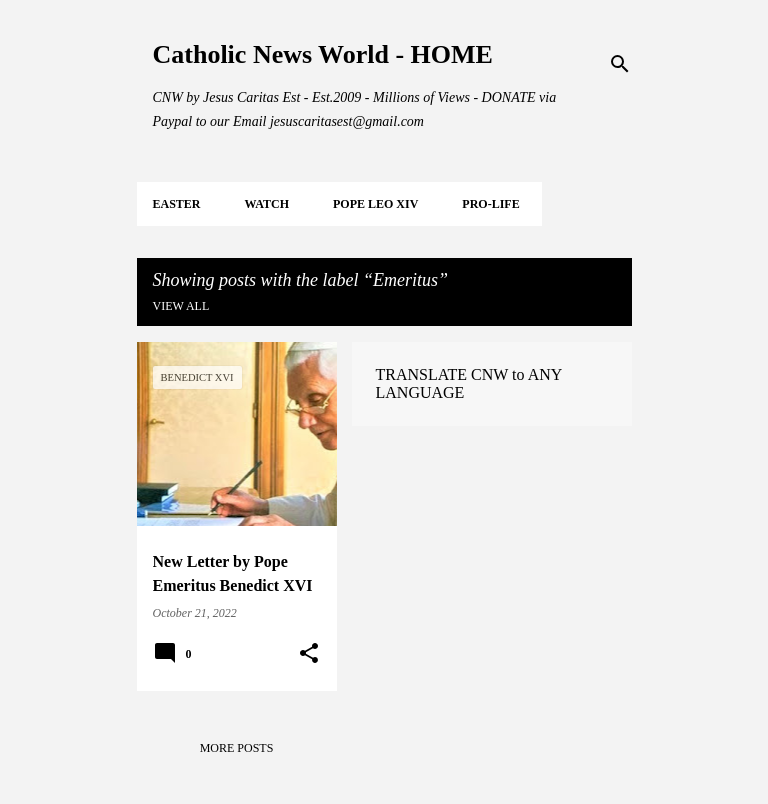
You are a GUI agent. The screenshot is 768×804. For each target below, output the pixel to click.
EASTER (177, 204)
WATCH (267, 204)
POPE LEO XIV (375, 204)
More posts (237, 748)
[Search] (620, 64)
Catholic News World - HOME (323, 54)
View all (181, 306)
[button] (309, 654)
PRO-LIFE (490, 204)
